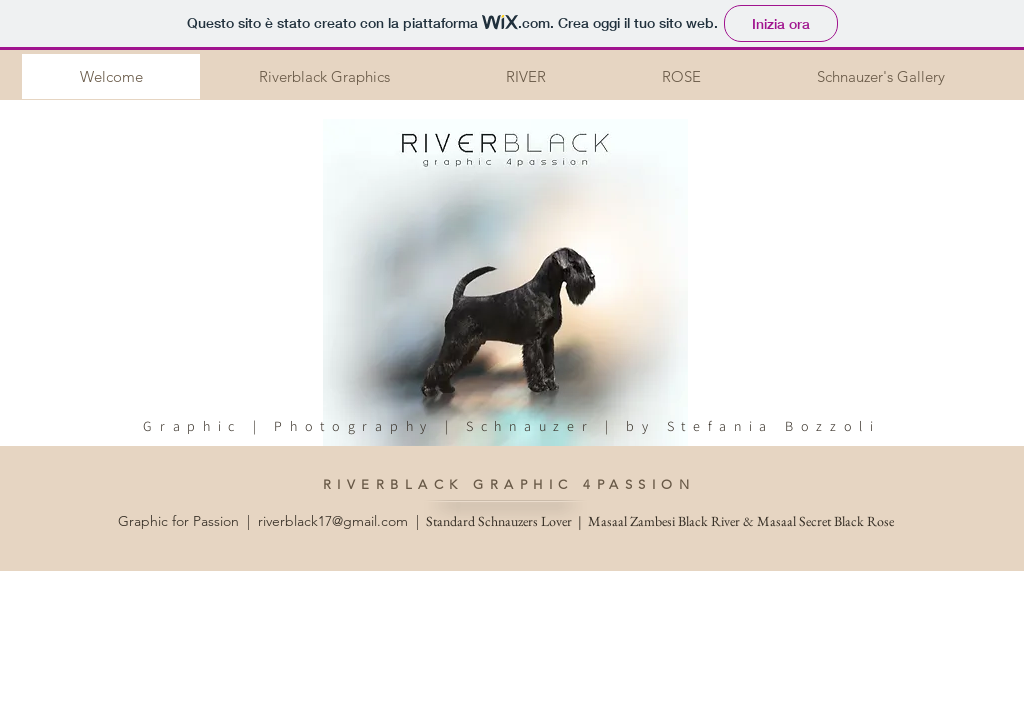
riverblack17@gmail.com (333, 521)
